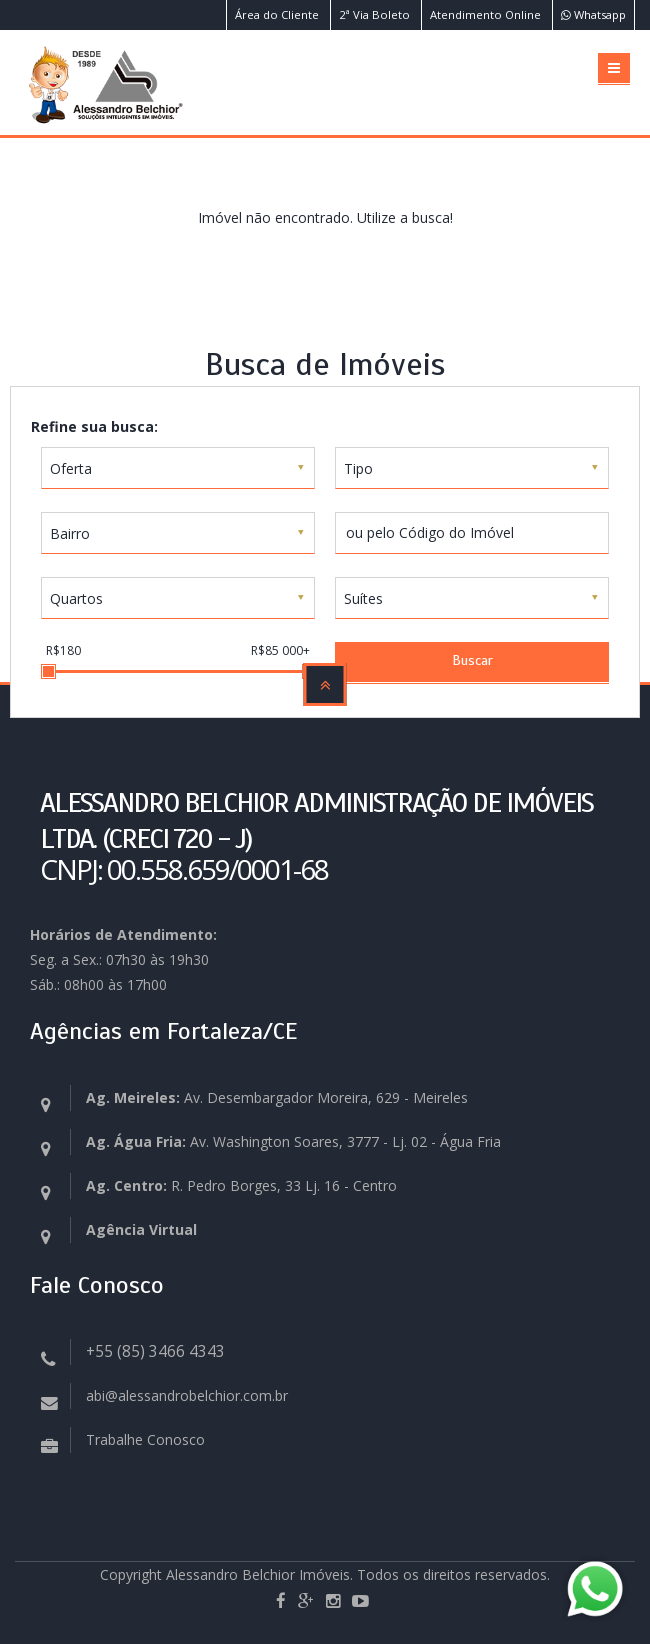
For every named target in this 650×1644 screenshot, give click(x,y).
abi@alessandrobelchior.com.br (187, 1395)
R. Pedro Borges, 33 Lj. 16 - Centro (241, 1185)
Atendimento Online (485, 14)
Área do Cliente (277, 14)
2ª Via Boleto (374, 14)
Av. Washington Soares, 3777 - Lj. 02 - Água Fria (293, 1141)
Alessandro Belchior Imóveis (258, 1574)
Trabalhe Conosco (145, 1439)
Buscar (472, 660)
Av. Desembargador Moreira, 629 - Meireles (277, 1097)
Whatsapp (593, 14)
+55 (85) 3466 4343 (155, 1351)
